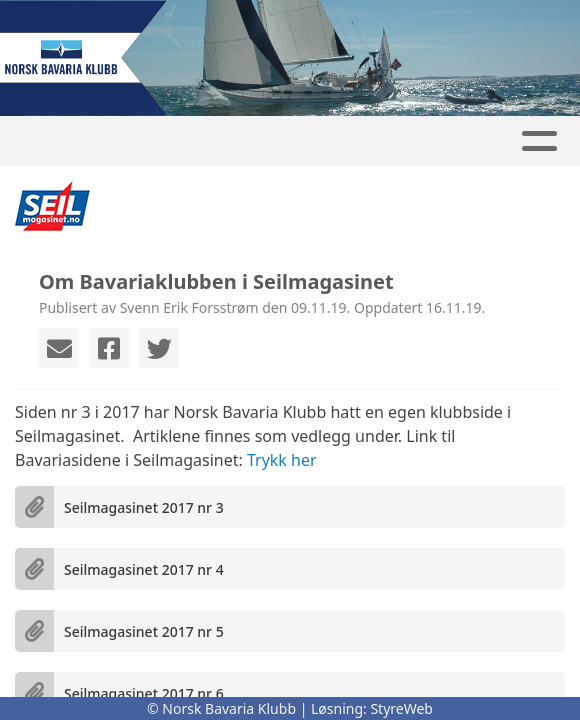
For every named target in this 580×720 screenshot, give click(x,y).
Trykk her (282, 460)
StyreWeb (401, 708)
